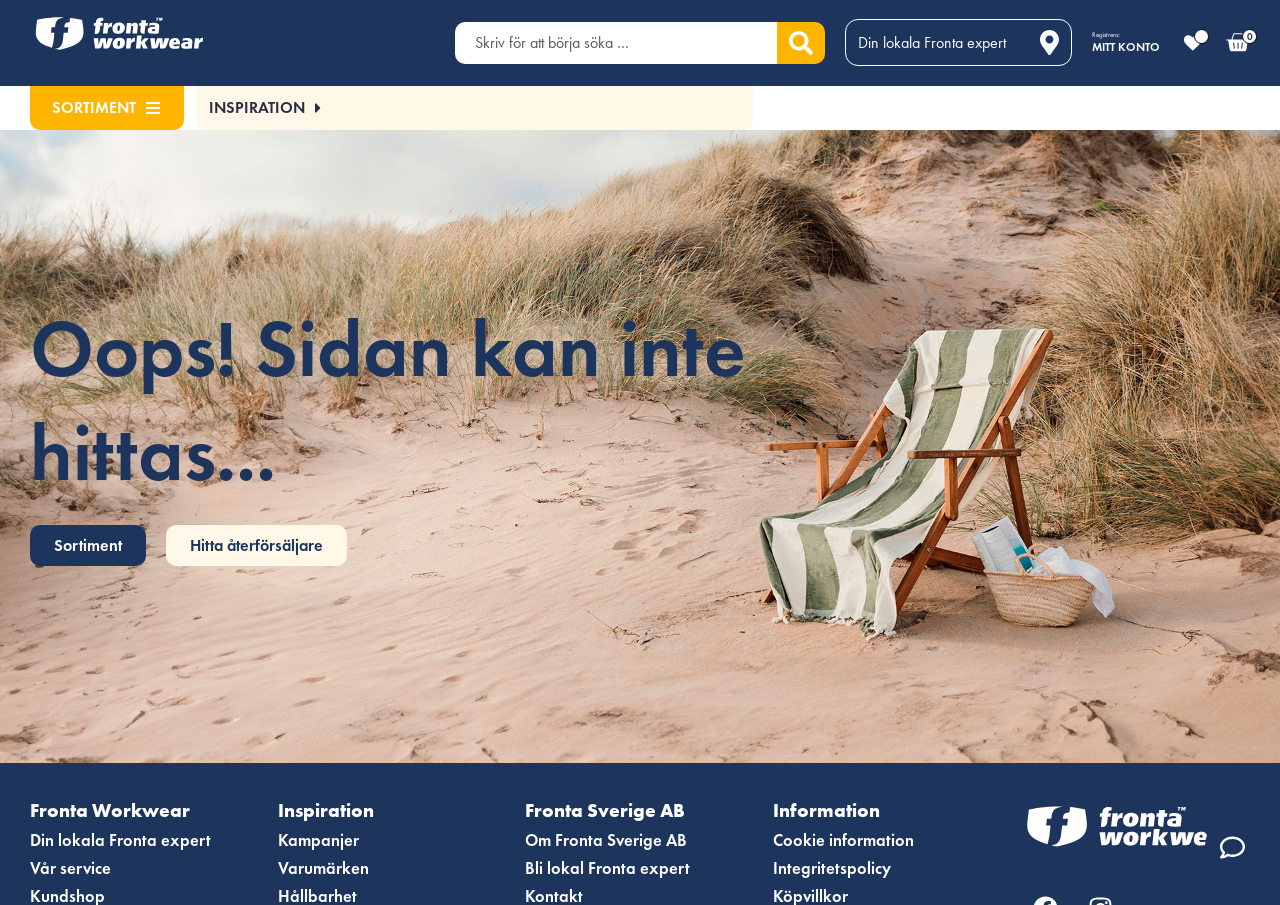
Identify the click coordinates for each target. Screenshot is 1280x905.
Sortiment (106, 107)
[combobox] (616, 43)
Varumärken (325, 869)
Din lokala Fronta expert (122, 841)
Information (833, 811)
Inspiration (333, 811)
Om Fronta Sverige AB (609, 841)
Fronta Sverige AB (613, 811)
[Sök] (801, 43)
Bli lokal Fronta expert (608, 869)
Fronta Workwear (118, 811)
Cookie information (845, 841)
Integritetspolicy (833, 869)
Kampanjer (319, 841)
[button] (264, 108)
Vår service (72, 869)
